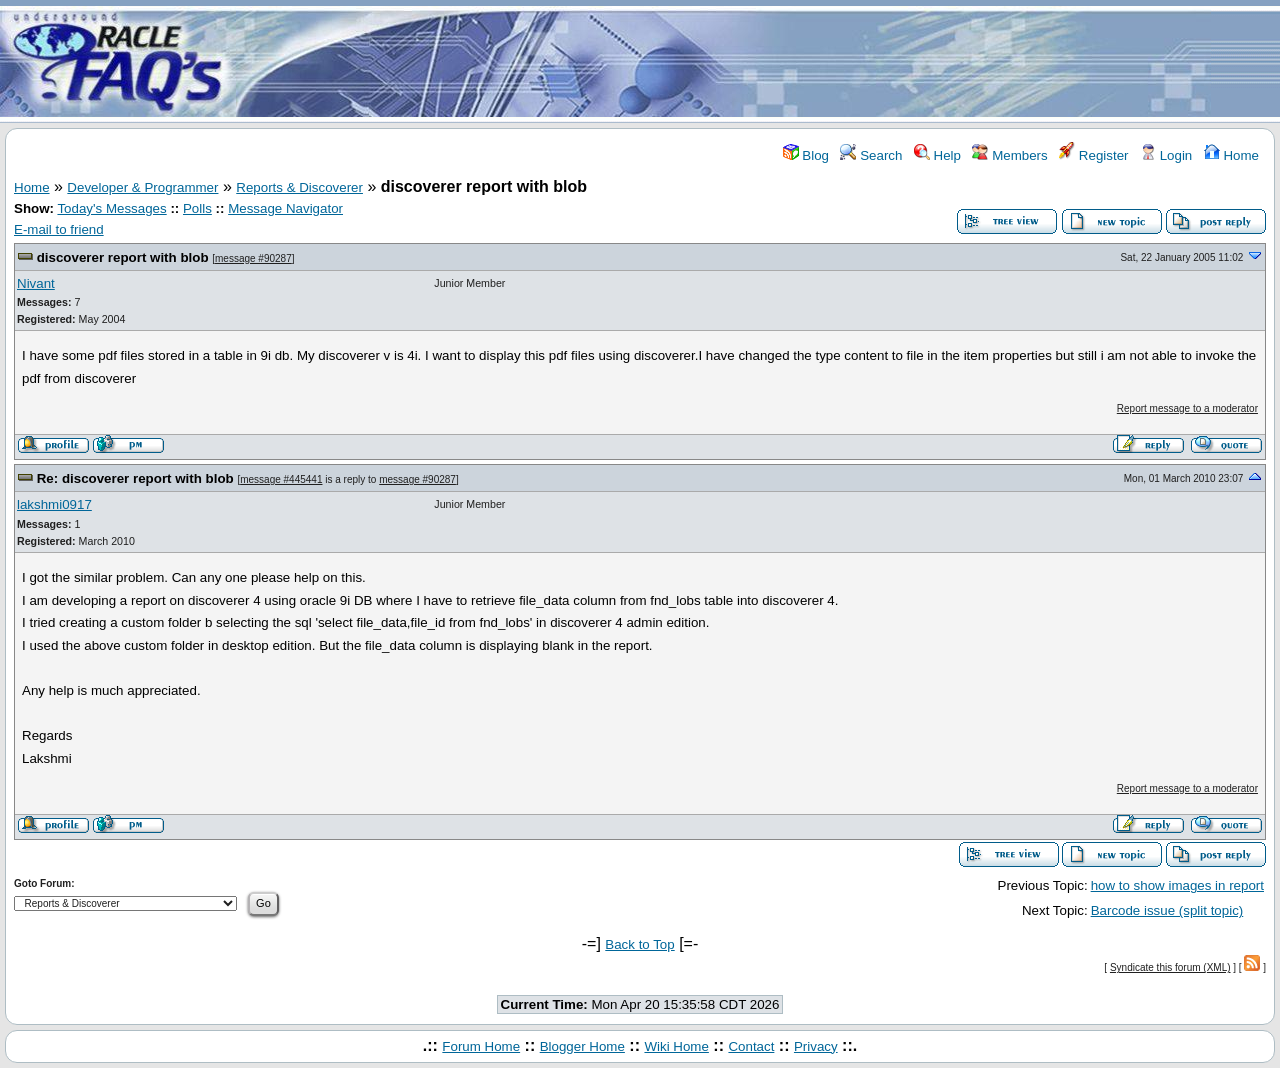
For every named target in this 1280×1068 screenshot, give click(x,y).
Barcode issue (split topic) (1167, 910)
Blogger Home (582, 1046)
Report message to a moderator (1187, 408)
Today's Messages (111, 208)
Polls (197, 208)
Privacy (816, 1046)
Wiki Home (676, 1046)
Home (1231, 155)
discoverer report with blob (123, 257)
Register (1093, 155)
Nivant (36, 283)
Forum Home (481, 1046)
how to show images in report (1177, 885)
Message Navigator (285, 208)
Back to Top (639, 944)
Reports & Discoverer (299, 187)
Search (871, 155)
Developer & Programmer (142, 187)
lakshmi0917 (54, 504)
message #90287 (253, 258)
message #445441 (281, 479)
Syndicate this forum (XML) (1170, 967)
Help (937, 155)
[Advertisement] (758, 63)
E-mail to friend (59, 229)
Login (1166, 155)
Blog (806, 155)
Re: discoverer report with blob (135, 478)
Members (1009, 155)
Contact (751, 1046)
